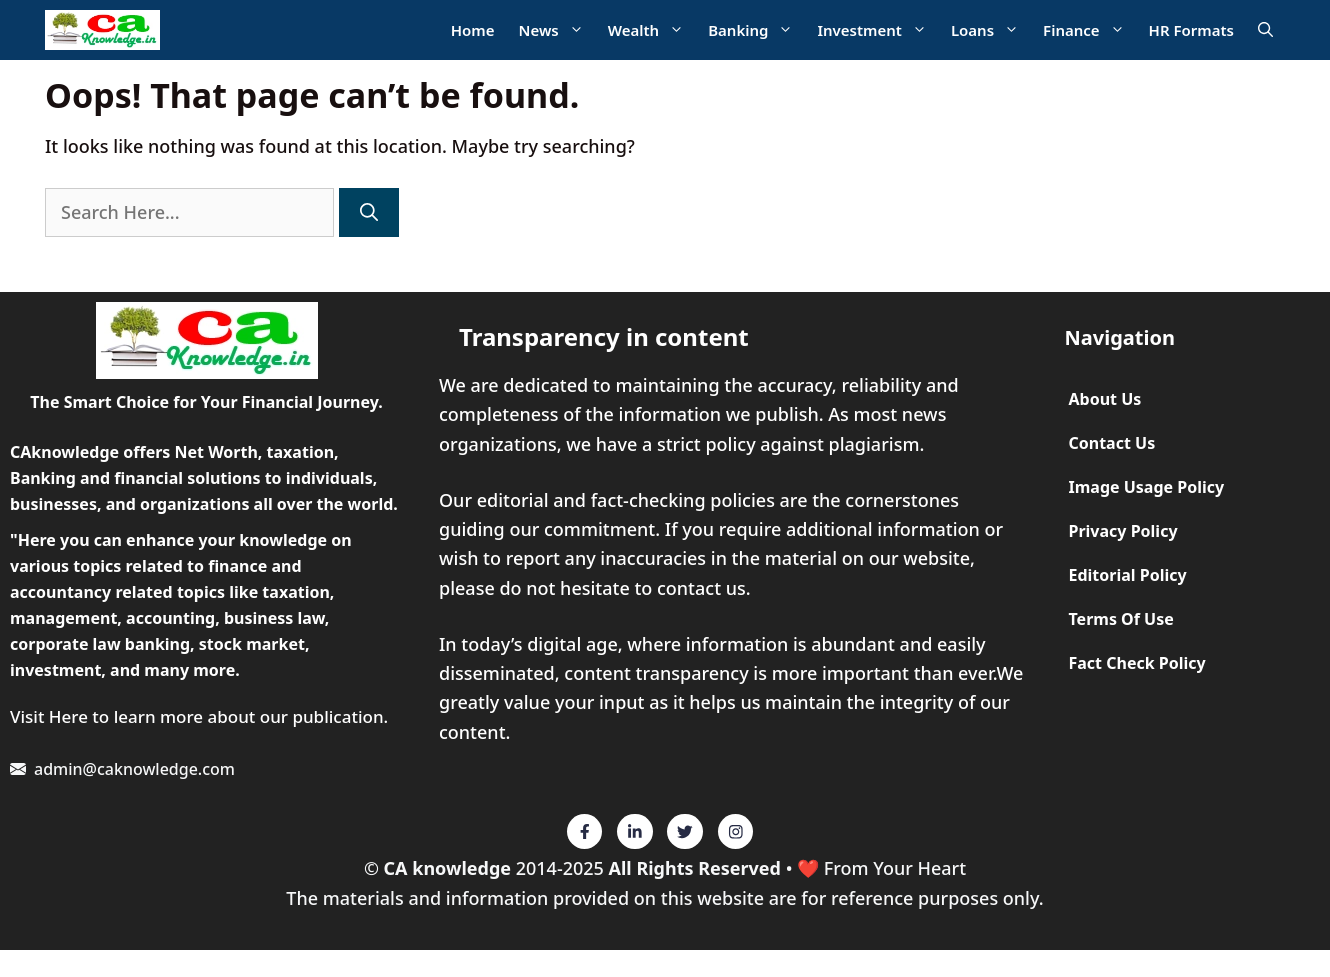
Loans (991, 30)
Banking (756, 30)
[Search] (369, 212)
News (557, 30)
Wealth (652, 30)
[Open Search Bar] (1265, 30)
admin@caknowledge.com (134, 769)
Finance (1090, 30)
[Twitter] (585, 832)
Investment (877, 30)
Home (473, 30)
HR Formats (1191, 30)
